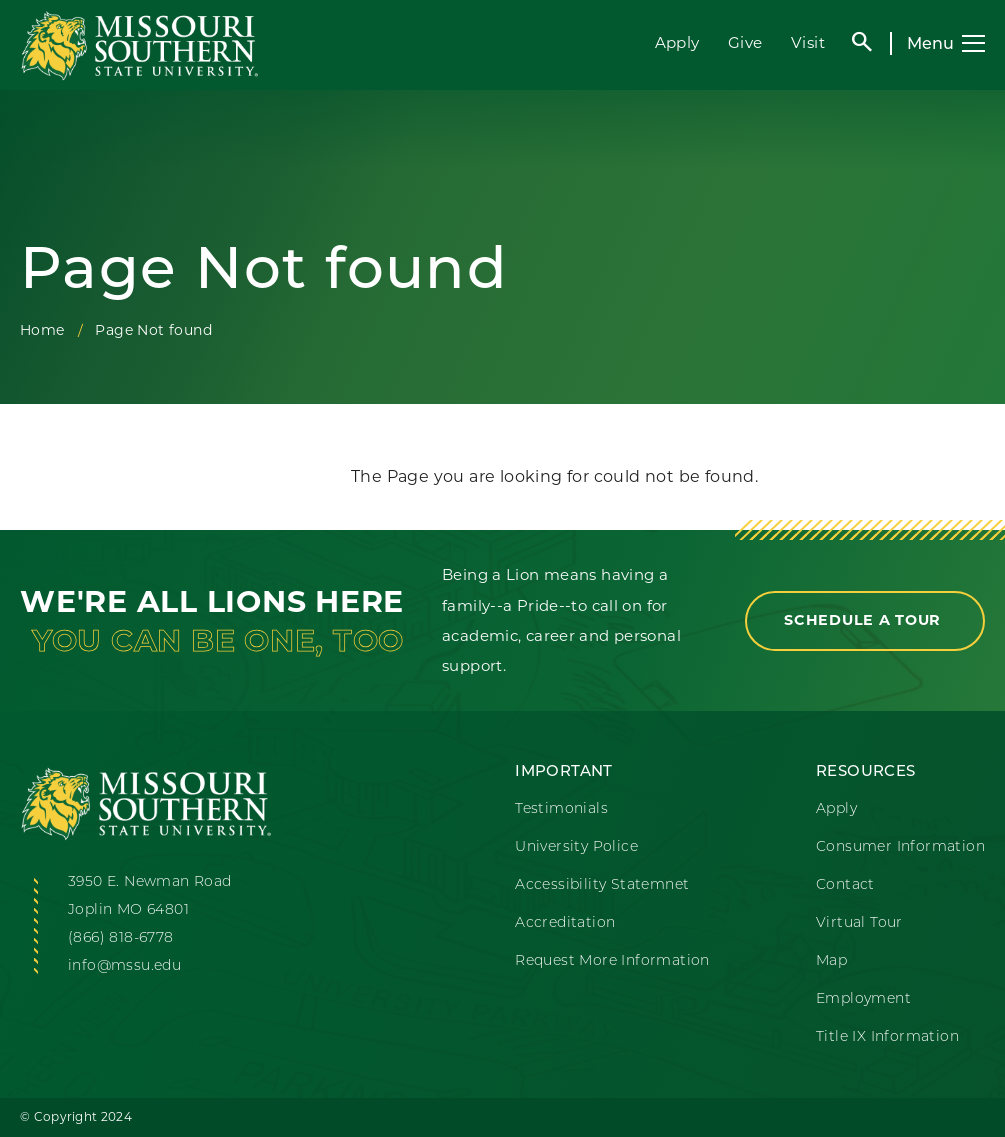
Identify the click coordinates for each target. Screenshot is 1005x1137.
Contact (845, 884)
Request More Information (612, 960)
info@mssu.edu (124, 965)
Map (831, 960)
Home (42, 330)
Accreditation (565, 922)
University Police (576, 846)
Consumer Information (900, 846)
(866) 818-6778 (121, 937)
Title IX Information (887, 1036)
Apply (677, 42)
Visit (808, 42)
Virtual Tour (859, 922)
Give (745, 42)
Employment (863, 998)
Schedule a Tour (865, 620)
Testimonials (561, 808)
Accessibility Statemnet (602, 884)
